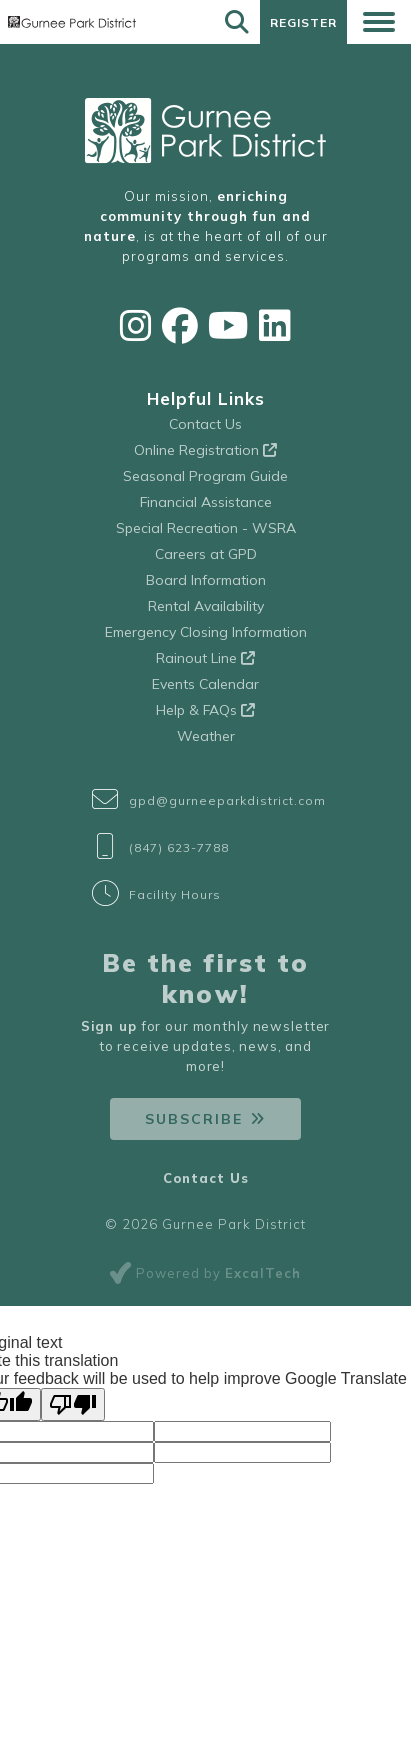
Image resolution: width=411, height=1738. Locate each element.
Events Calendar (205, 684)
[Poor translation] (73, 1404)
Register (303, 22)
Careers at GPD (206, 554)
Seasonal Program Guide (205, 476)
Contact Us (205, 424)
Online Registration (205, 450)
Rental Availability (206, 606)
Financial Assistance (206, 502)
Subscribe (194, 1119)
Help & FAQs (205, 710)
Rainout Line (205, 658)
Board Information (206, 580)
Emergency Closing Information (206, 632)
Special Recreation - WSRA (206, 528)
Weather (206, 736)
